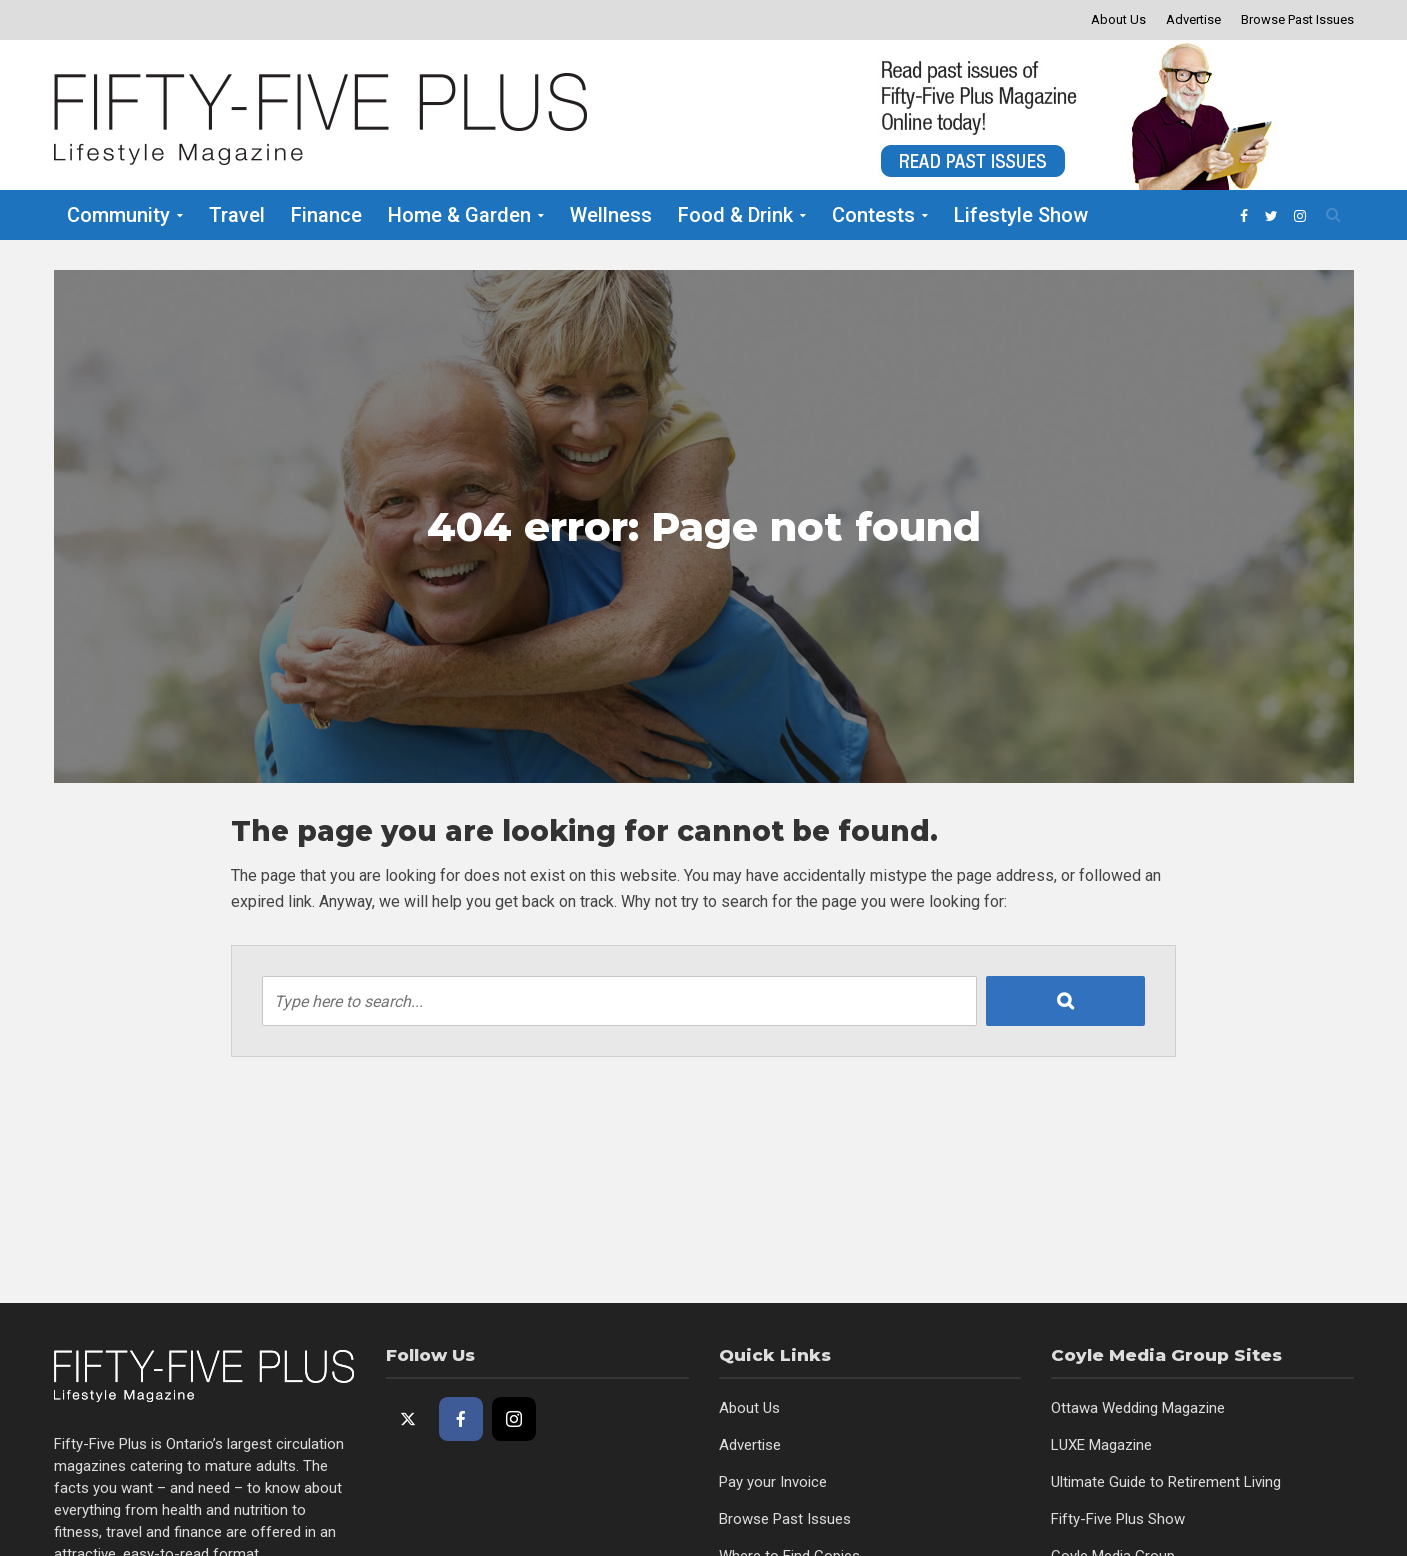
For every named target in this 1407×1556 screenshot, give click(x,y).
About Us (1118, 19)
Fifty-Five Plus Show (1118, 1519)
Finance (326, 215)
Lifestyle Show (1021, 215)
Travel (237, 215)
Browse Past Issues (1297, 19)
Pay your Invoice (773, 1482)
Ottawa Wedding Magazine (1138, 1408)
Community (118, 215)
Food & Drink (735, 215)
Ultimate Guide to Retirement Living (1166, 1482)
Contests (873, 215)
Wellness (611, 215)
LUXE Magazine (1101, 1445)
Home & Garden (459, 215)
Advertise (1193, 19)
